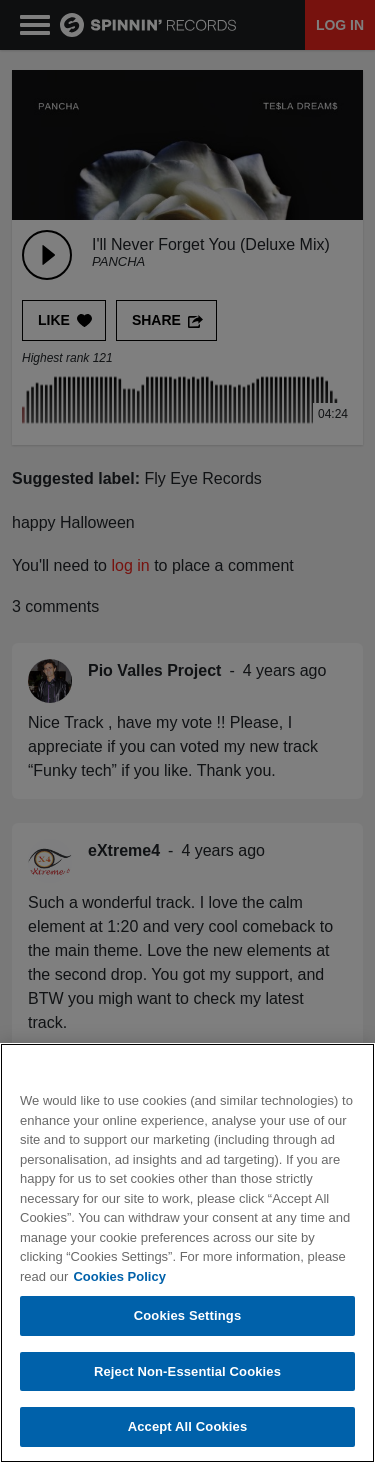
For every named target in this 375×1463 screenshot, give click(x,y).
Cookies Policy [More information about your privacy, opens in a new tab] (119, 1276)
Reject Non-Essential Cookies (187, 1372)
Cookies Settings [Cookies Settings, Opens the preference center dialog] (188, 1316)
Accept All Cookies (188, 1427)
